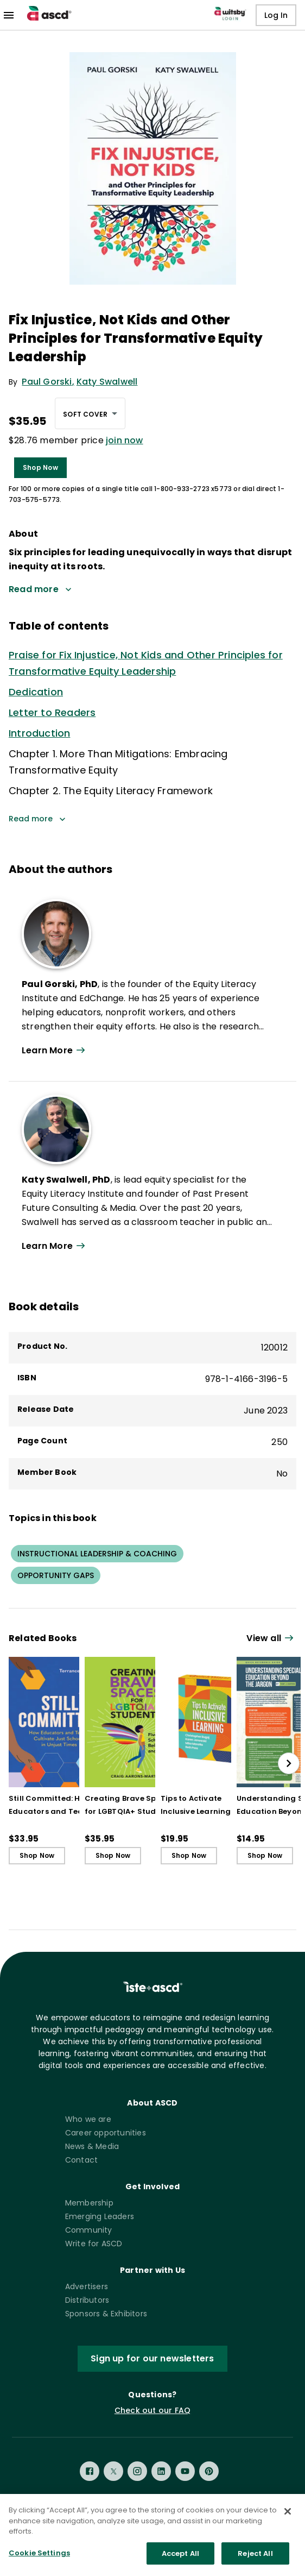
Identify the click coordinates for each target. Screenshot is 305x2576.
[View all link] (271, 1638)
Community (88, 2230)
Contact (81, 2159)
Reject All (255, 2562)
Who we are (88, 2119)
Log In (276, 15)
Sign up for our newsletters (152, 2358)
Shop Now (40, 467)
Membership (89, 2202)
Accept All (180, 2562)
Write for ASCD (94, 2243)
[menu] (8, 15)
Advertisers (86, 2286)
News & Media (92, 2146)
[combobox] (90, 413)
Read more (37, 818)
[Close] (288, 2520)
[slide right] (289, 1763)
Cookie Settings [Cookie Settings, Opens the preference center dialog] (39, 2561)
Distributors (87, 2300)
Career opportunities (105, 2132)
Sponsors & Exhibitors (106, 2313)
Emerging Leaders (99, 2216)
